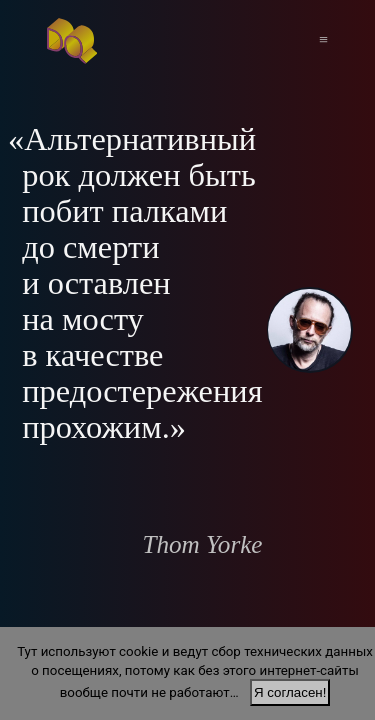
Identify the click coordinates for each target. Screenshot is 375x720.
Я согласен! (290, 692)
